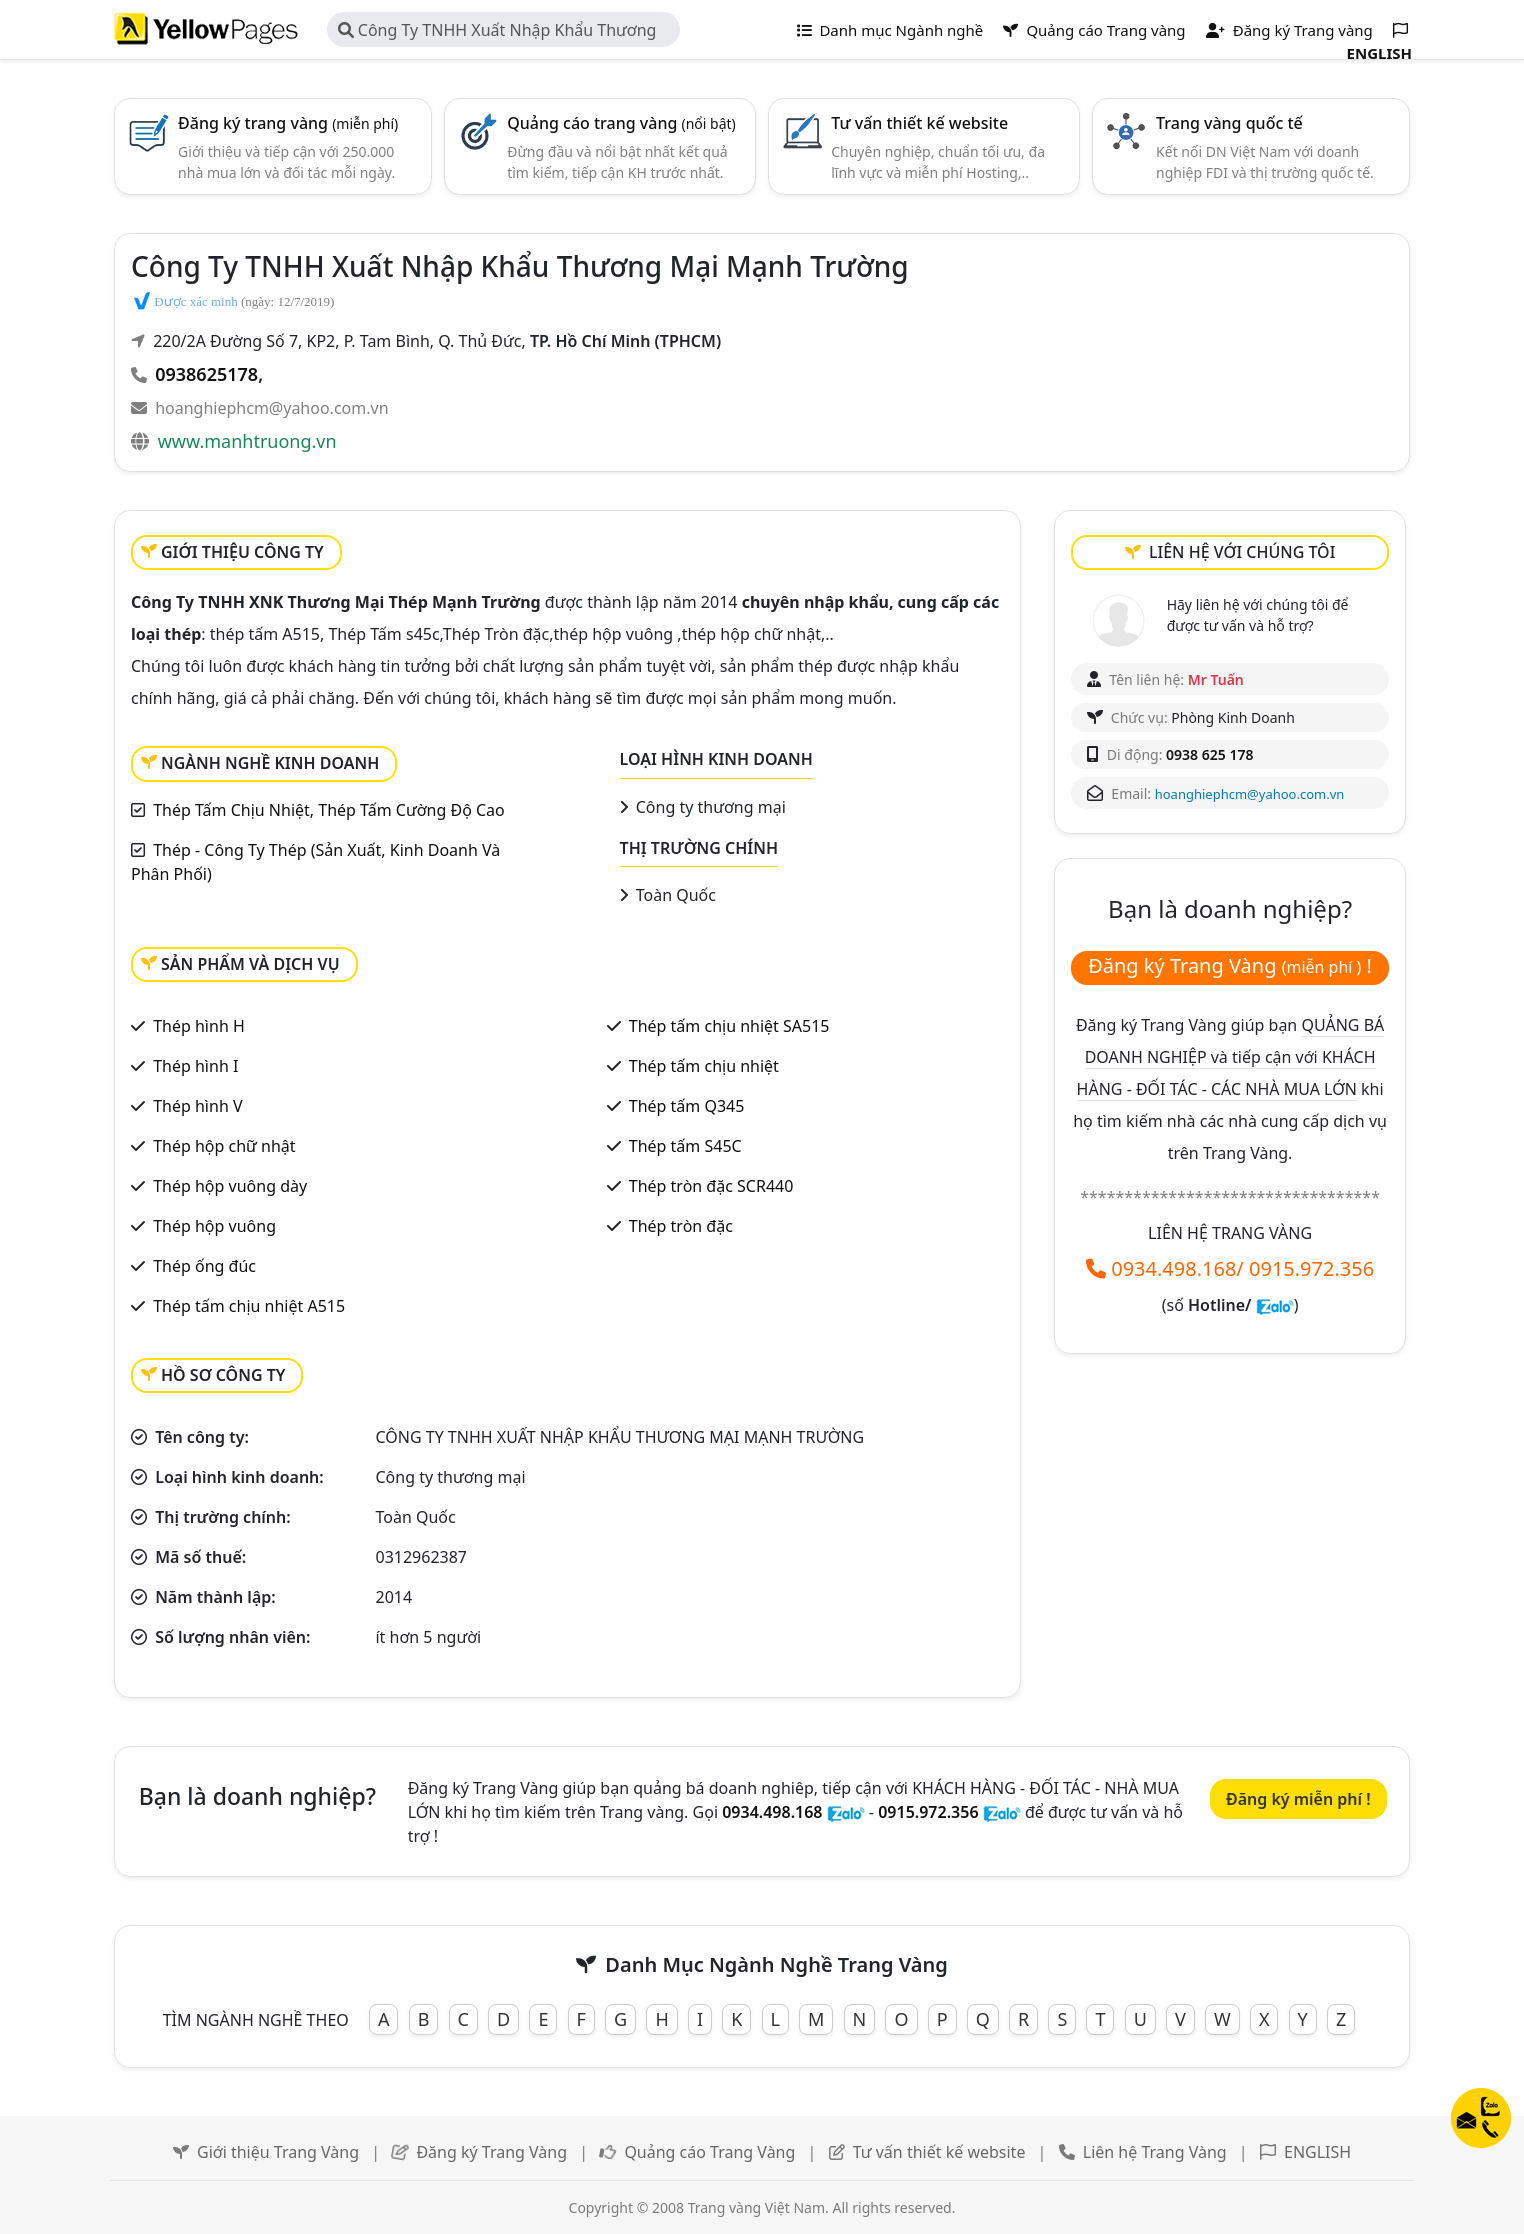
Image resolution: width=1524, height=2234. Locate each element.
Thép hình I (195, 1066)
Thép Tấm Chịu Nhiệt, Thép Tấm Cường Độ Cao (329, 810)
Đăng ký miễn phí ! (1298, 1799)
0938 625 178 (1209, 754)
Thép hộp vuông (214, 1226)
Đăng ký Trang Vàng (491, 2152)
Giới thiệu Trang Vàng (278, 2152)
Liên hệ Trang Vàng (1155, 2152)
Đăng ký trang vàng (288, 123)
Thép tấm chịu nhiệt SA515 (729, 1026)
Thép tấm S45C (685, 1146)
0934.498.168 (1173, 1268)
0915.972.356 (1311, 1268)
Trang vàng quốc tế (1229, 123)
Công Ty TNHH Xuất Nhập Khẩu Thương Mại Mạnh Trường (497, 33)
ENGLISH (1317, 2152)
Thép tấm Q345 (687, 1106)
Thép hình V (197, 1106)
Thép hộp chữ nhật (224, 1146)
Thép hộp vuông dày (230, 1186)
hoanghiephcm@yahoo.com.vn (271, 408)
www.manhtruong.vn (247, 441)
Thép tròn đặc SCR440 (711, 1186)
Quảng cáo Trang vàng (1094, 30)
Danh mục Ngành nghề (890, 30)
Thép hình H (199, 1026)
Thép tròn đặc (681, 1226)
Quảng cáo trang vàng (621, 123)
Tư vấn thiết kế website (919, 123)
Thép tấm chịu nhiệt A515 (249, 1306)
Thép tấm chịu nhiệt (704, 1066)
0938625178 (206, 374)
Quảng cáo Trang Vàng (709, 2152)
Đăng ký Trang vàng (1289, 30)
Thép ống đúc (204, 1266)
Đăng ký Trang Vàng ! (1230, 965)
